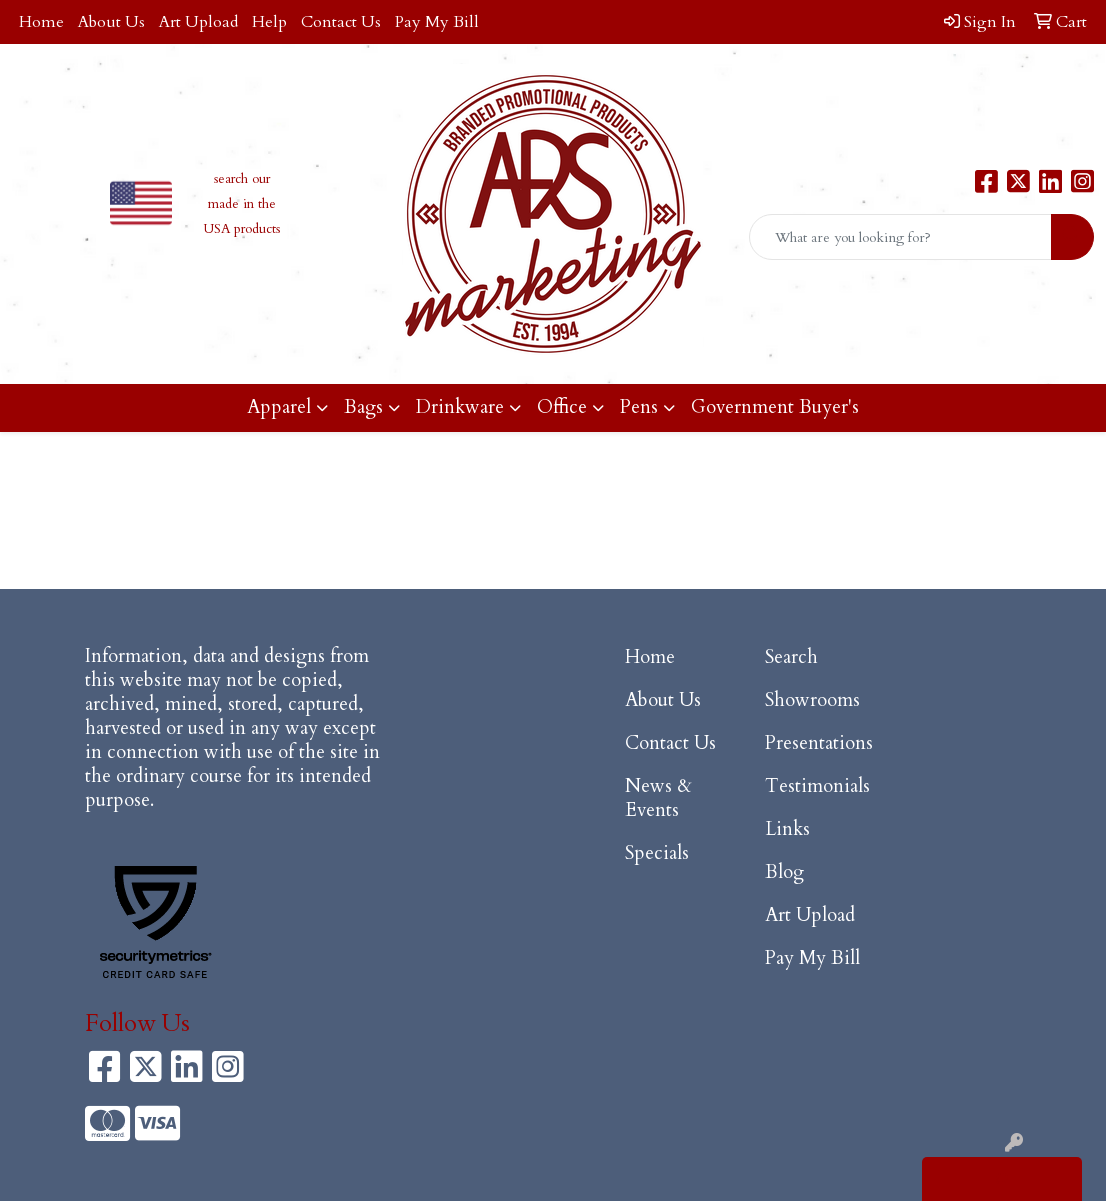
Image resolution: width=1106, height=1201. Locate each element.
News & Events (658, 798)
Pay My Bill (437, 22)
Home (41, 22)
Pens (639, 407)
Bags (363, 407)
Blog (784, 872)
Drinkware (460, 407)
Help (269, 22)
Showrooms (812, 700)
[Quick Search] (900, 237)
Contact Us (341, 22)
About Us (111, 22)
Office (562, 407)
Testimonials (817, 786)
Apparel (279, 407)
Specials (657, 853)
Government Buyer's (775, 407)
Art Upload (198, 22)
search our (242, 179)
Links (787, 829)
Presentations (819, 743)
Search (791, 657)
